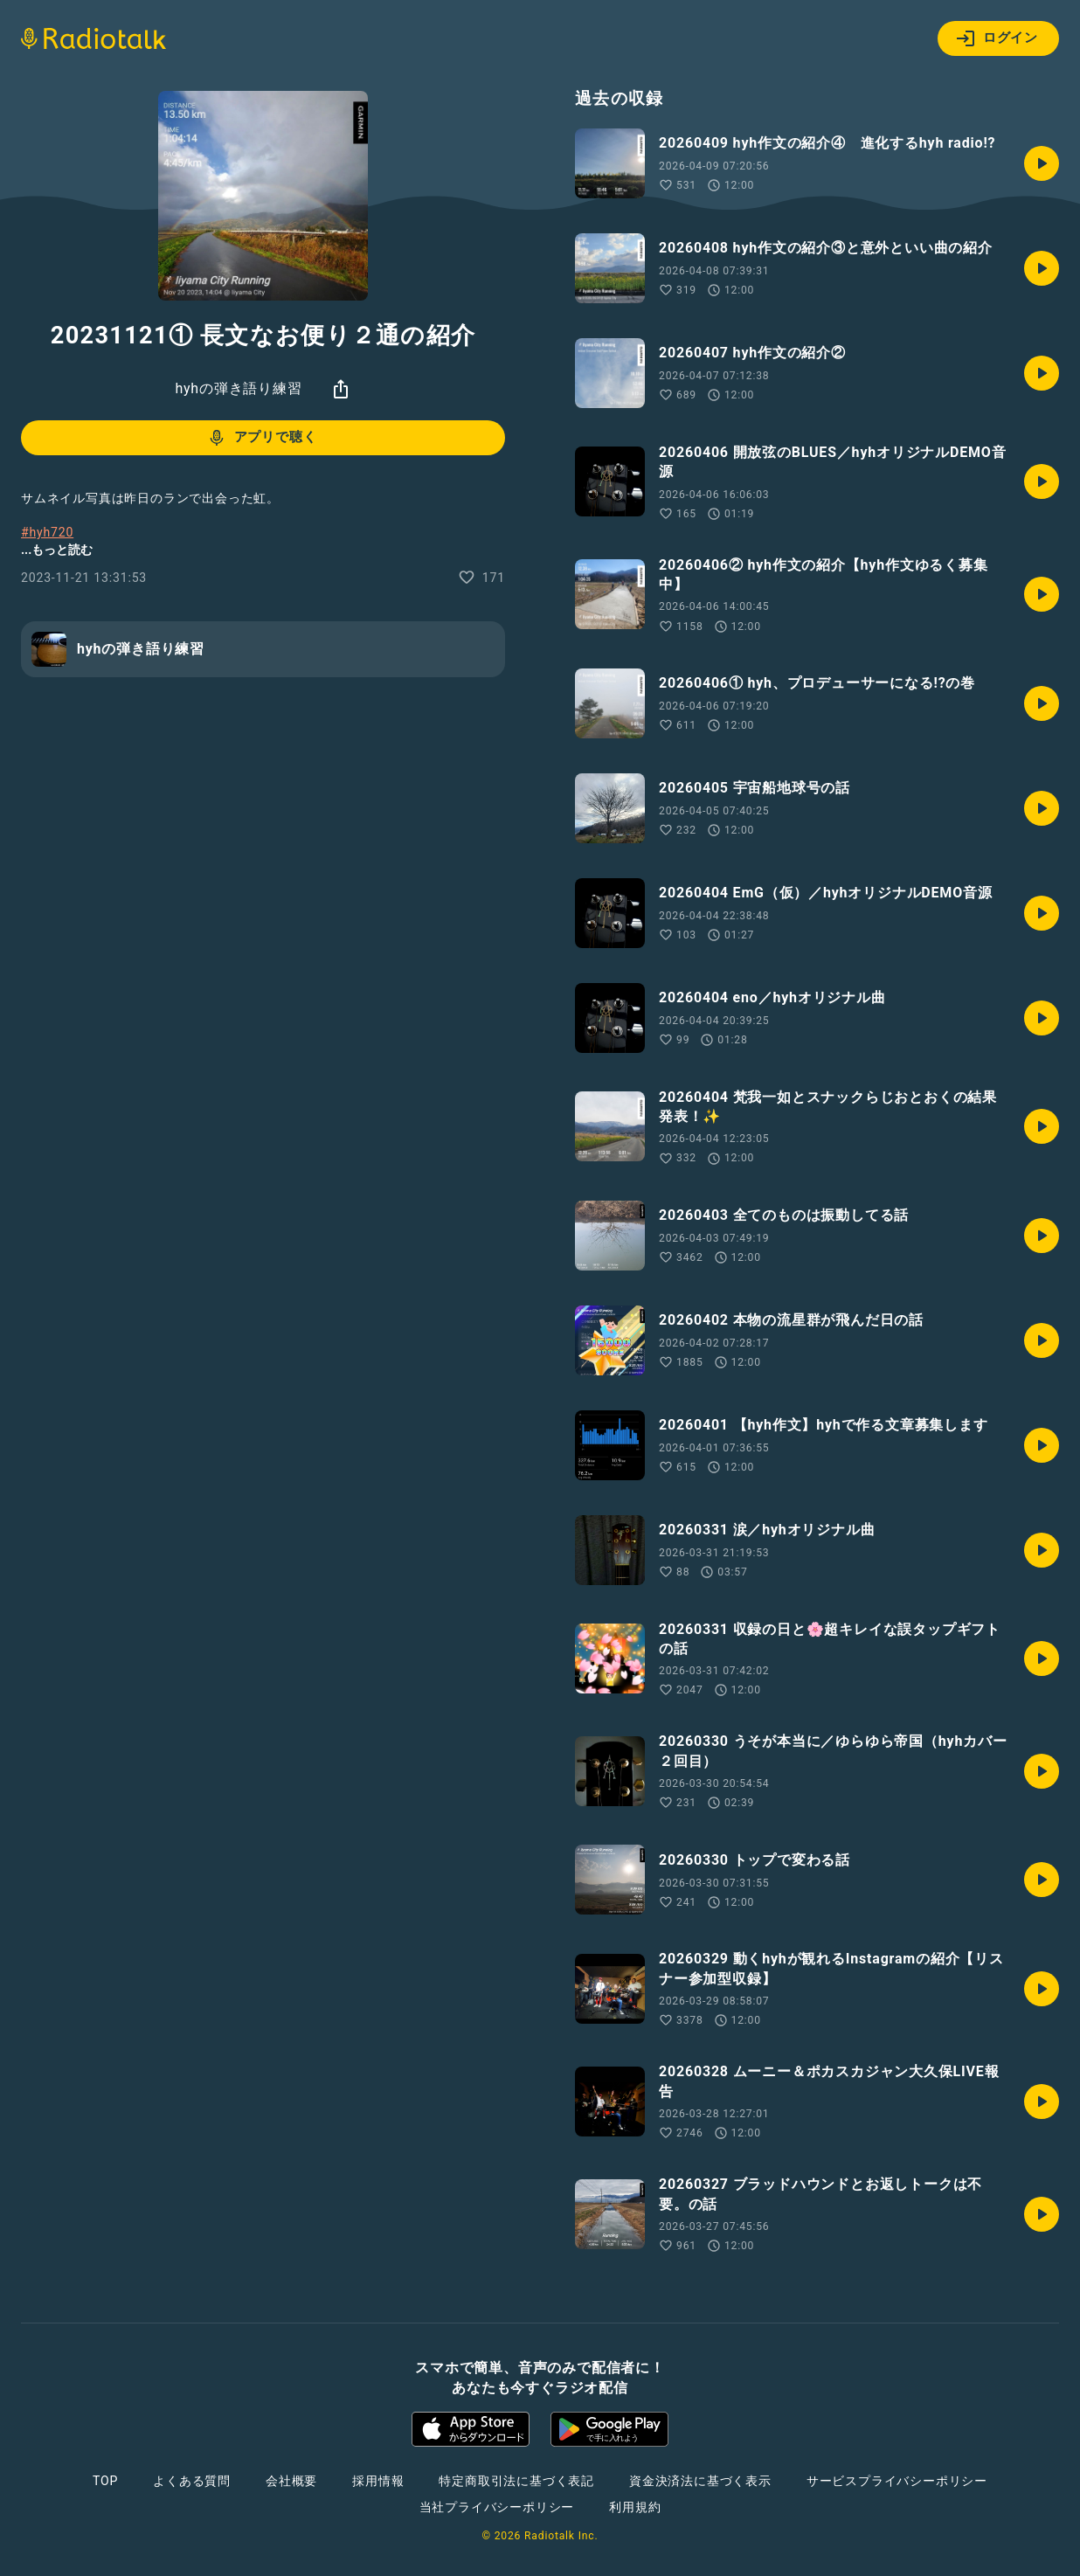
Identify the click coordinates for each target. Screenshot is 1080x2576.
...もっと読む (57, 550)
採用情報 (378, 2481)
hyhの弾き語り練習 (238, 388)
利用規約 (635, 2507)
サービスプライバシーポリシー (897, 2481)
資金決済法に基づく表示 (700, 2481)
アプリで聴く (261, 437)
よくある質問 (192, 2481)
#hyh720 (47, 532)
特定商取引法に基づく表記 (516, 2481)
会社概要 (291, 2481)
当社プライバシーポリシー (497, 2507)
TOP (105, 2481)
